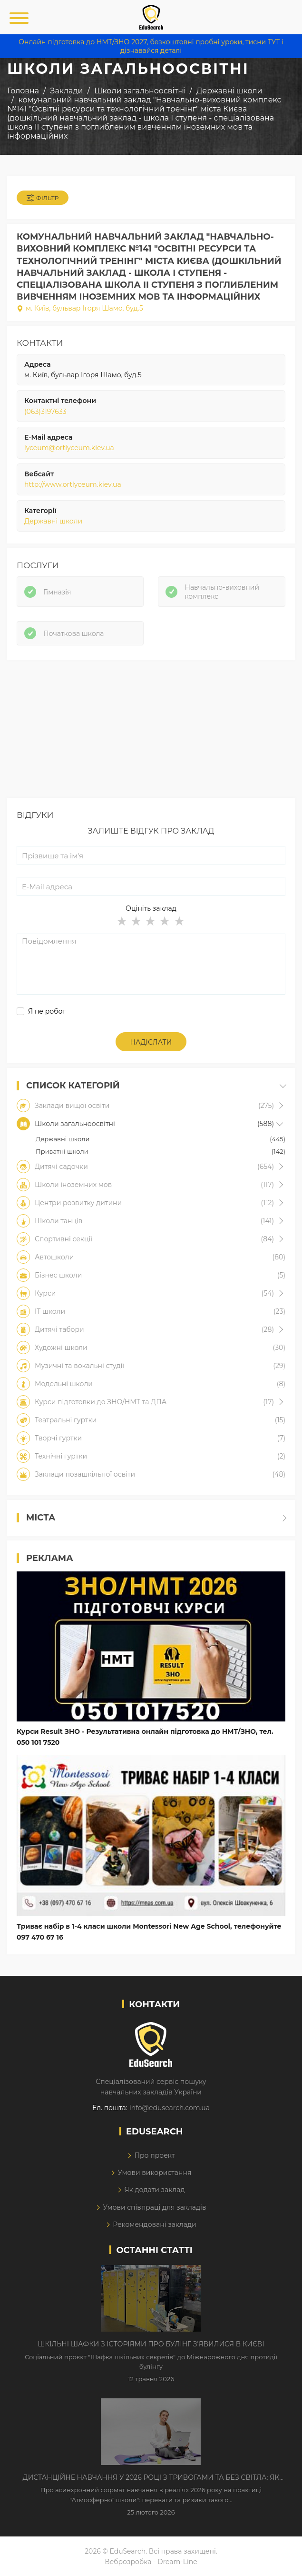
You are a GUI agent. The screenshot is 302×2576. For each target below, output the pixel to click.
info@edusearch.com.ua (169, 2107)
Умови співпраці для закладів (154, 2207)
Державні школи (53, 521)
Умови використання (154, 2172)
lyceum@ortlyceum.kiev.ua (69, 447)
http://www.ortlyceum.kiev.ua (72, 484)
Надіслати (151, 1042)
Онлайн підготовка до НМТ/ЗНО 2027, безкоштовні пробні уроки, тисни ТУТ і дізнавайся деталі (151, 46)
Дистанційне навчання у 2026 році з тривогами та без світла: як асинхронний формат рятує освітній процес (151, 2478)
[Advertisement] (151, 731)
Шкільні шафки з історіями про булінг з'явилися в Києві (151, 2344)
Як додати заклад (154, 2189)
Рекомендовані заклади (154, 2224)
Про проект (154, 2155)
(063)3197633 (45, 411)
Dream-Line (177, 2561)
